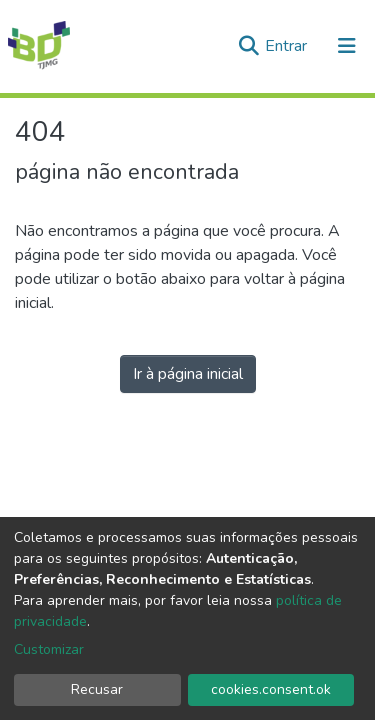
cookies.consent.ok (271, 689)
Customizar (49, 649)
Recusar (97, 689)
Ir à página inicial (188, 374)
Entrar (288, 46)
